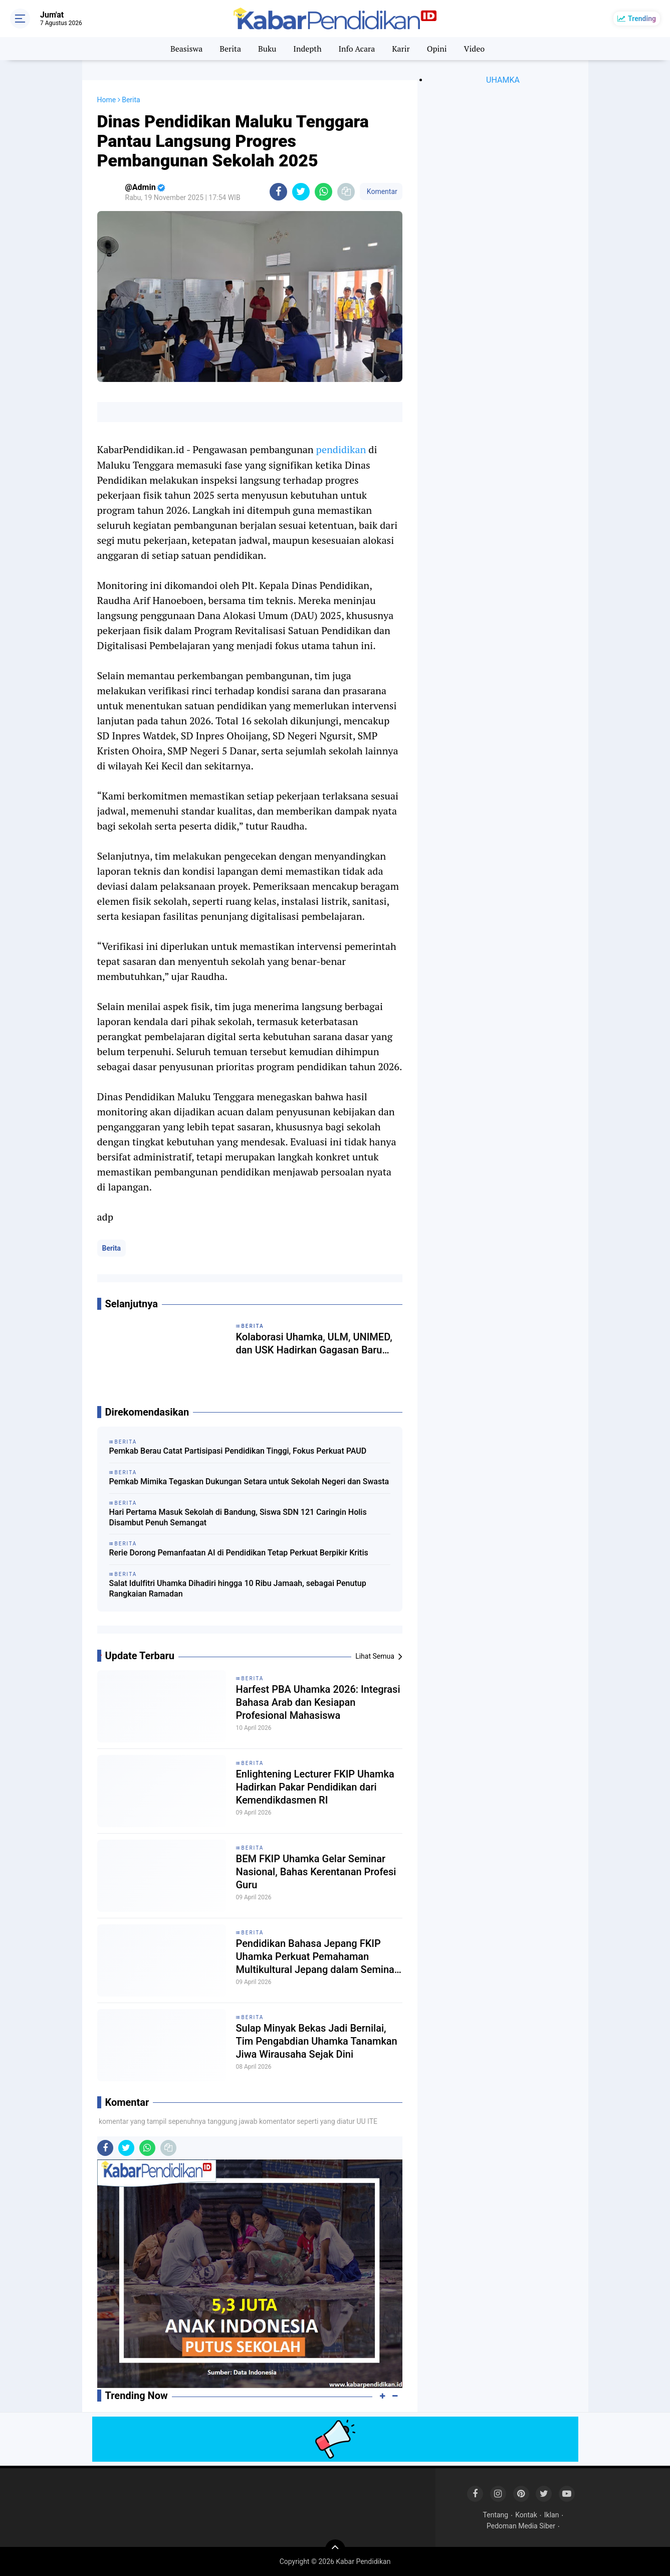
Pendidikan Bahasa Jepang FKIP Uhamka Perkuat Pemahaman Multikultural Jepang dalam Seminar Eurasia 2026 (317, 1956)
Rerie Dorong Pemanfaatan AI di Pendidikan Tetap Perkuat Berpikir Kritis (238, 1552)
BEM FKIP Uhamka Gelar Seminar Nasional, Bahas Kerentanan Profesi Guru (316, 1872)
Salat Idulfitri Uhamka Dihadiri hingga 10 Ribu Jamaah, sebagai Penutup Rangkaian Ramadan (237, 1588)
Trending (642, 19)
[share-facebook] (278, 192)
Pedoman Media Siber (521, 2526)
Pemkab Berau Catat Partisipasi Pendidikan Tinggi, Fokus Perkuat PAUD (238, 1451)
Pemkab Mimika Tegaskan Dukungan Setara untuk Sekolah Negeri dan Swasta (249, 1481)
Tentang (496, 2515)
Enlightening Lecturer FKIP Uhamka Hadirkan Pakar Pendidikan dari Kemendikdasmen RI (315, 1787)
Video (474, 48)
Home (106, 100)
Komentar (381, 191)
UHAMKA (503, 80)
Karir (401, 48)
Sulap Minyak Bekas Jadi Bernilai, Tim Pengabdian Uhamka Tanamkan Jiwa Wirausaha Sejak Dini (316, 2041)
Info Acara (356, 48)
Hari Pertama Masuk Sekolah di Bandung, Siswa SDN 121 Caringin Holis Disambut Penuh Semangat (238, 1517)
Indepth (307, 48)
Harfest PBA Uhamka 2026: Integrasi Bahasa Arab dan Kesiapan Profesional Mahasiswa (318, 1702)
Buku (267, 48)
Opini (437, 48)
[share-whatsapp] (323, 192)
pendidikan (341, 449)
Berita (230, 48)
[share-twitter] (301, 192)
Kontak (526, 2515)
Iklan (551, 2515)
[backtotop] (335, 2549)
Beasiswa (186, 48)
